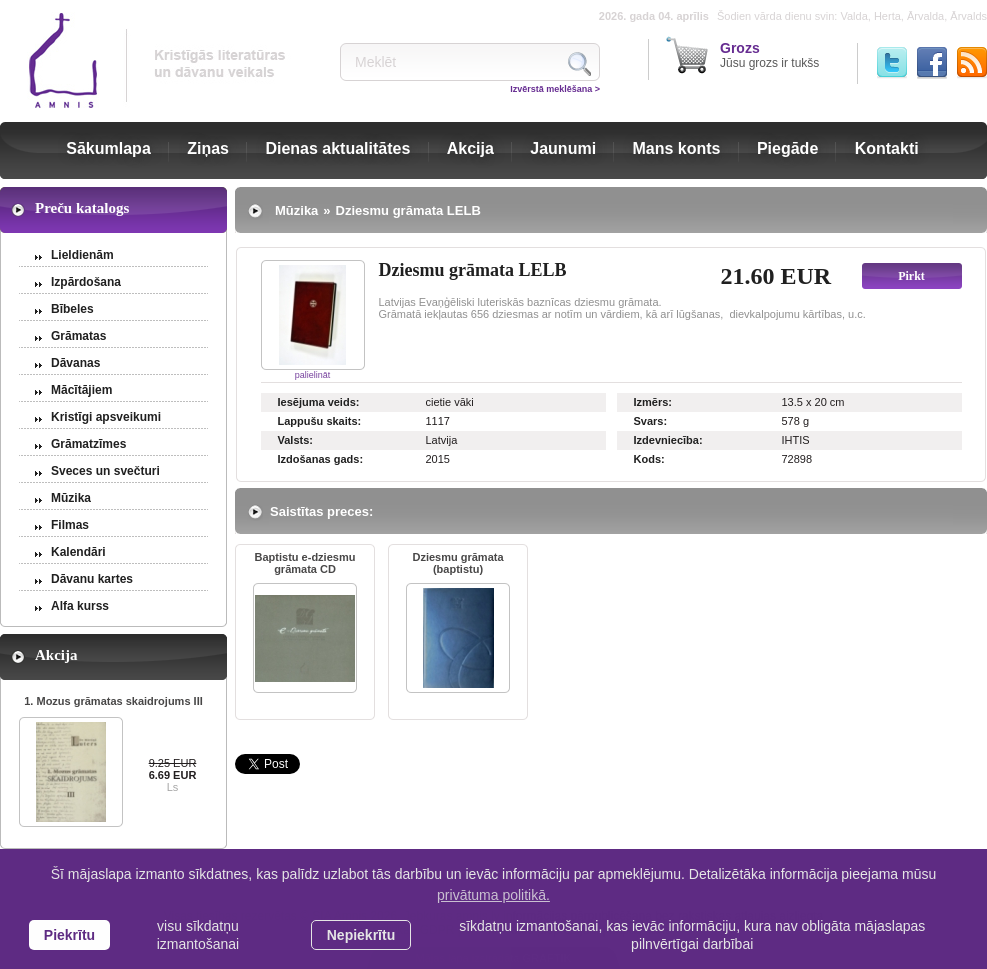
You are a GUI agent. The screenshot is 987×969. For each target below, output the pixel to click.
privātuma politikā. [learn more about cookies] (493, 895)
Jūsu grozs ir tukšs (769, 55)
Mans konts (677, 148)
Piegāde (787, 148)
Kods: (649, 459)
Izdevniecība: (668, 440)
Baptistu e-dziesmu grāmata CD (305, 563)
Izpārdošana (86, 282)
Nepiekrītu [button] (361, 935)
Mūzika (71, 498)
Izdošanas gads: (321, 459)
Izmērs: (653, 402)
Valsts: (295, 440)
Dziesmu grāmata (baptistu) (457, 563)
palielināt (313, 375)
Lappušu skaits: (320, 421)
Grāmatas (78, 336)
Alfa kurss (80, 606)
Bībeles (72, 309)
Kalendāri (78, 552)
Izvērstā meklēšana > (555, 89)
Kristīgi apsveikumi (106, 417)
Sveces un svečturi (105, 471)
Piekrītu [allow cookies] (69, 935)
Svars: (651, 421)
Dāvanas (75, 363)
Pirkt (911, 276)
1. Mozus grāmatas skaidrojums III (113, 701)
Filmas (70, 525)
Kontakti (887, 148)
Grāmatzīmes (88, 444)
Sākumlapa (108, 148)
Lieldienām (82, 255)
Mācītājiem (81, 390)
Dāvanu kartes (92, 579)
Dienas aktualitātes (337, 148)
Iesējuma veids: (319, 402)
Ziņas (208, 148)
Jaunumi (563, 148)
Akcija (470, 148)
